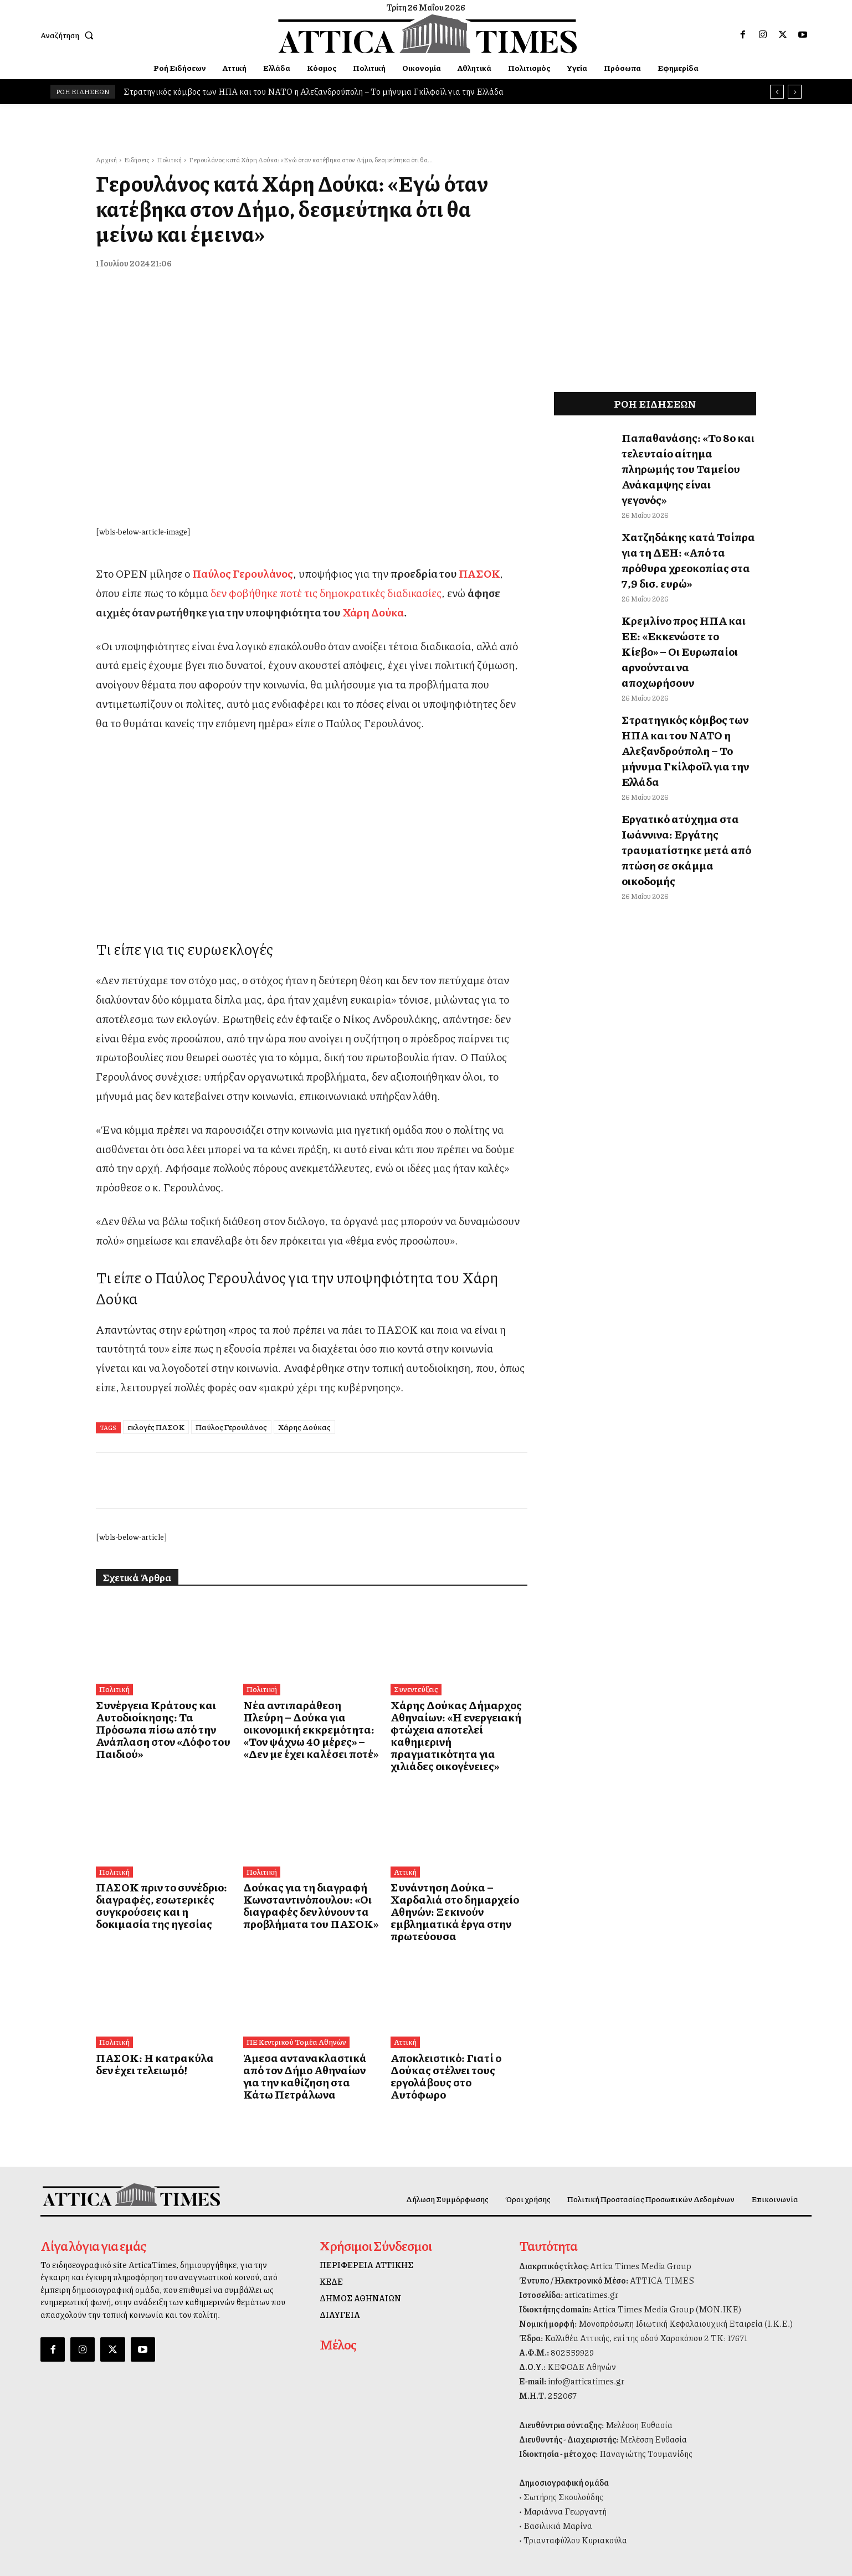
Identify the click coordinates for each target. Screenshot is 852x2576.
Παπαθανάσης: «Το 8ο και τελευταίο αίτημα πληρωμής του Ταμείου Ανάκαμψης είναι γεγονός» (686, 454)
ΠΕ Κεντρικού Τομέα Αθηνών (294, 2008)
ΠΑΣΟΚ (479, 573)
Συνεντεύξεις (415, 1689)
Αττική (404, 1854)
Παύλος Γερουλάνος (231, 1426)
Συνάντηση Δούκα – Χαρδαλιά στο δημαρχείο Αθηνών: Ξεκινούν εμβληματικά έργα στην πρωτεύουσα (458, 1886)
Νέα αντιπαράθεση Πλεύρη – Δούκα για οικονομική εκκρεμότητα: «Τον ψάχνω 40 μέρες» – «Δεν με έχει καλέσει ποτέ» (304, 1726)
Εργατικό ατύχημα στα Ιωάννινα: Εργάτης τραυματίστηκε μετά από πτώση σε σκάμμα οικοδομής (686, 727)
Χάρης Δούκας (304, 1426)
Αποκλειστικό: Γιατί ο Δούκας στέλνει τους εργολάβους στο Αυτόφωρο (452, 2034)
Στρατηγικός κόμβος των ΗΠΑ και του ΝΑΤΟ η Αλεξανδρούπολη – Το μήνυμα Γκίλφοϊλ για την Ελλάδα (314, 91)
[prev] (777, 92)
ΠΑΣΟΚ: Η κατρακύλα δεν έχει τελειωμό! (159, 2028)
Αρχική (106, 159)
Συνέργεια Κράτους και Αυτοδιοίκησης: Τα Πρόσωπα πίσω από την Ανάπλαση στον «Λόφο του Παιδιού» (156, 1721)
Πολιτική (169, 159)
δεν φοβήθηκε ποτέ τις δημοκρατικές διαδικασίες (326, 592)
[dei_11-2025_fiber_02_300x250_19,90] (311, 893)
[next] (795, 92)
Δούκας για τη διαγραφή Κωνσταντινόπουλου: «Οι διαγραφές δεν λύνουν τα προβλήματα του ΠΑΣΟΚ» (296, 1886)
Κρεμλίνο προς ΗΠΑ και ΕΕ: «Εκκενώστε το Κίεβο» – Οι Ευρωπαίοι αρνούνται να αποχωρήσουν (680, 584)
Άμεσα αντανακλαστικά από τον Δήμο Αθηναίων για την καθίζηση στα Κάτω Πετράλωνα (310, 2034)
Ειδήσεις (137, 159)
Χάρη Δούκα (373, 612)
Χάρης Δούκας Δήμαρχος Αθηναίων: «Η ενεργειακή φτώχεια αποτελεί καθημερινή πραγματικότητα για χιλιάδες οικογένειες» (452, 1726)
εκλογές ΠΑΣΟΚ (155, 1426)
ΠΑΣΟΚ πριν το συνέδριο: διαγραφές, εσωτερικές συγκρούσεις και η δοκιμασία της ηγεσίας (162, 1886)
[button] (69, 35)
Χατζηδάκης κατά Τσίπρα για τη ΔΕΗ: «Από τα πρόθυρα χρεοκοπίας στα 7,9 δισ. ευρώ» (686, 519)
